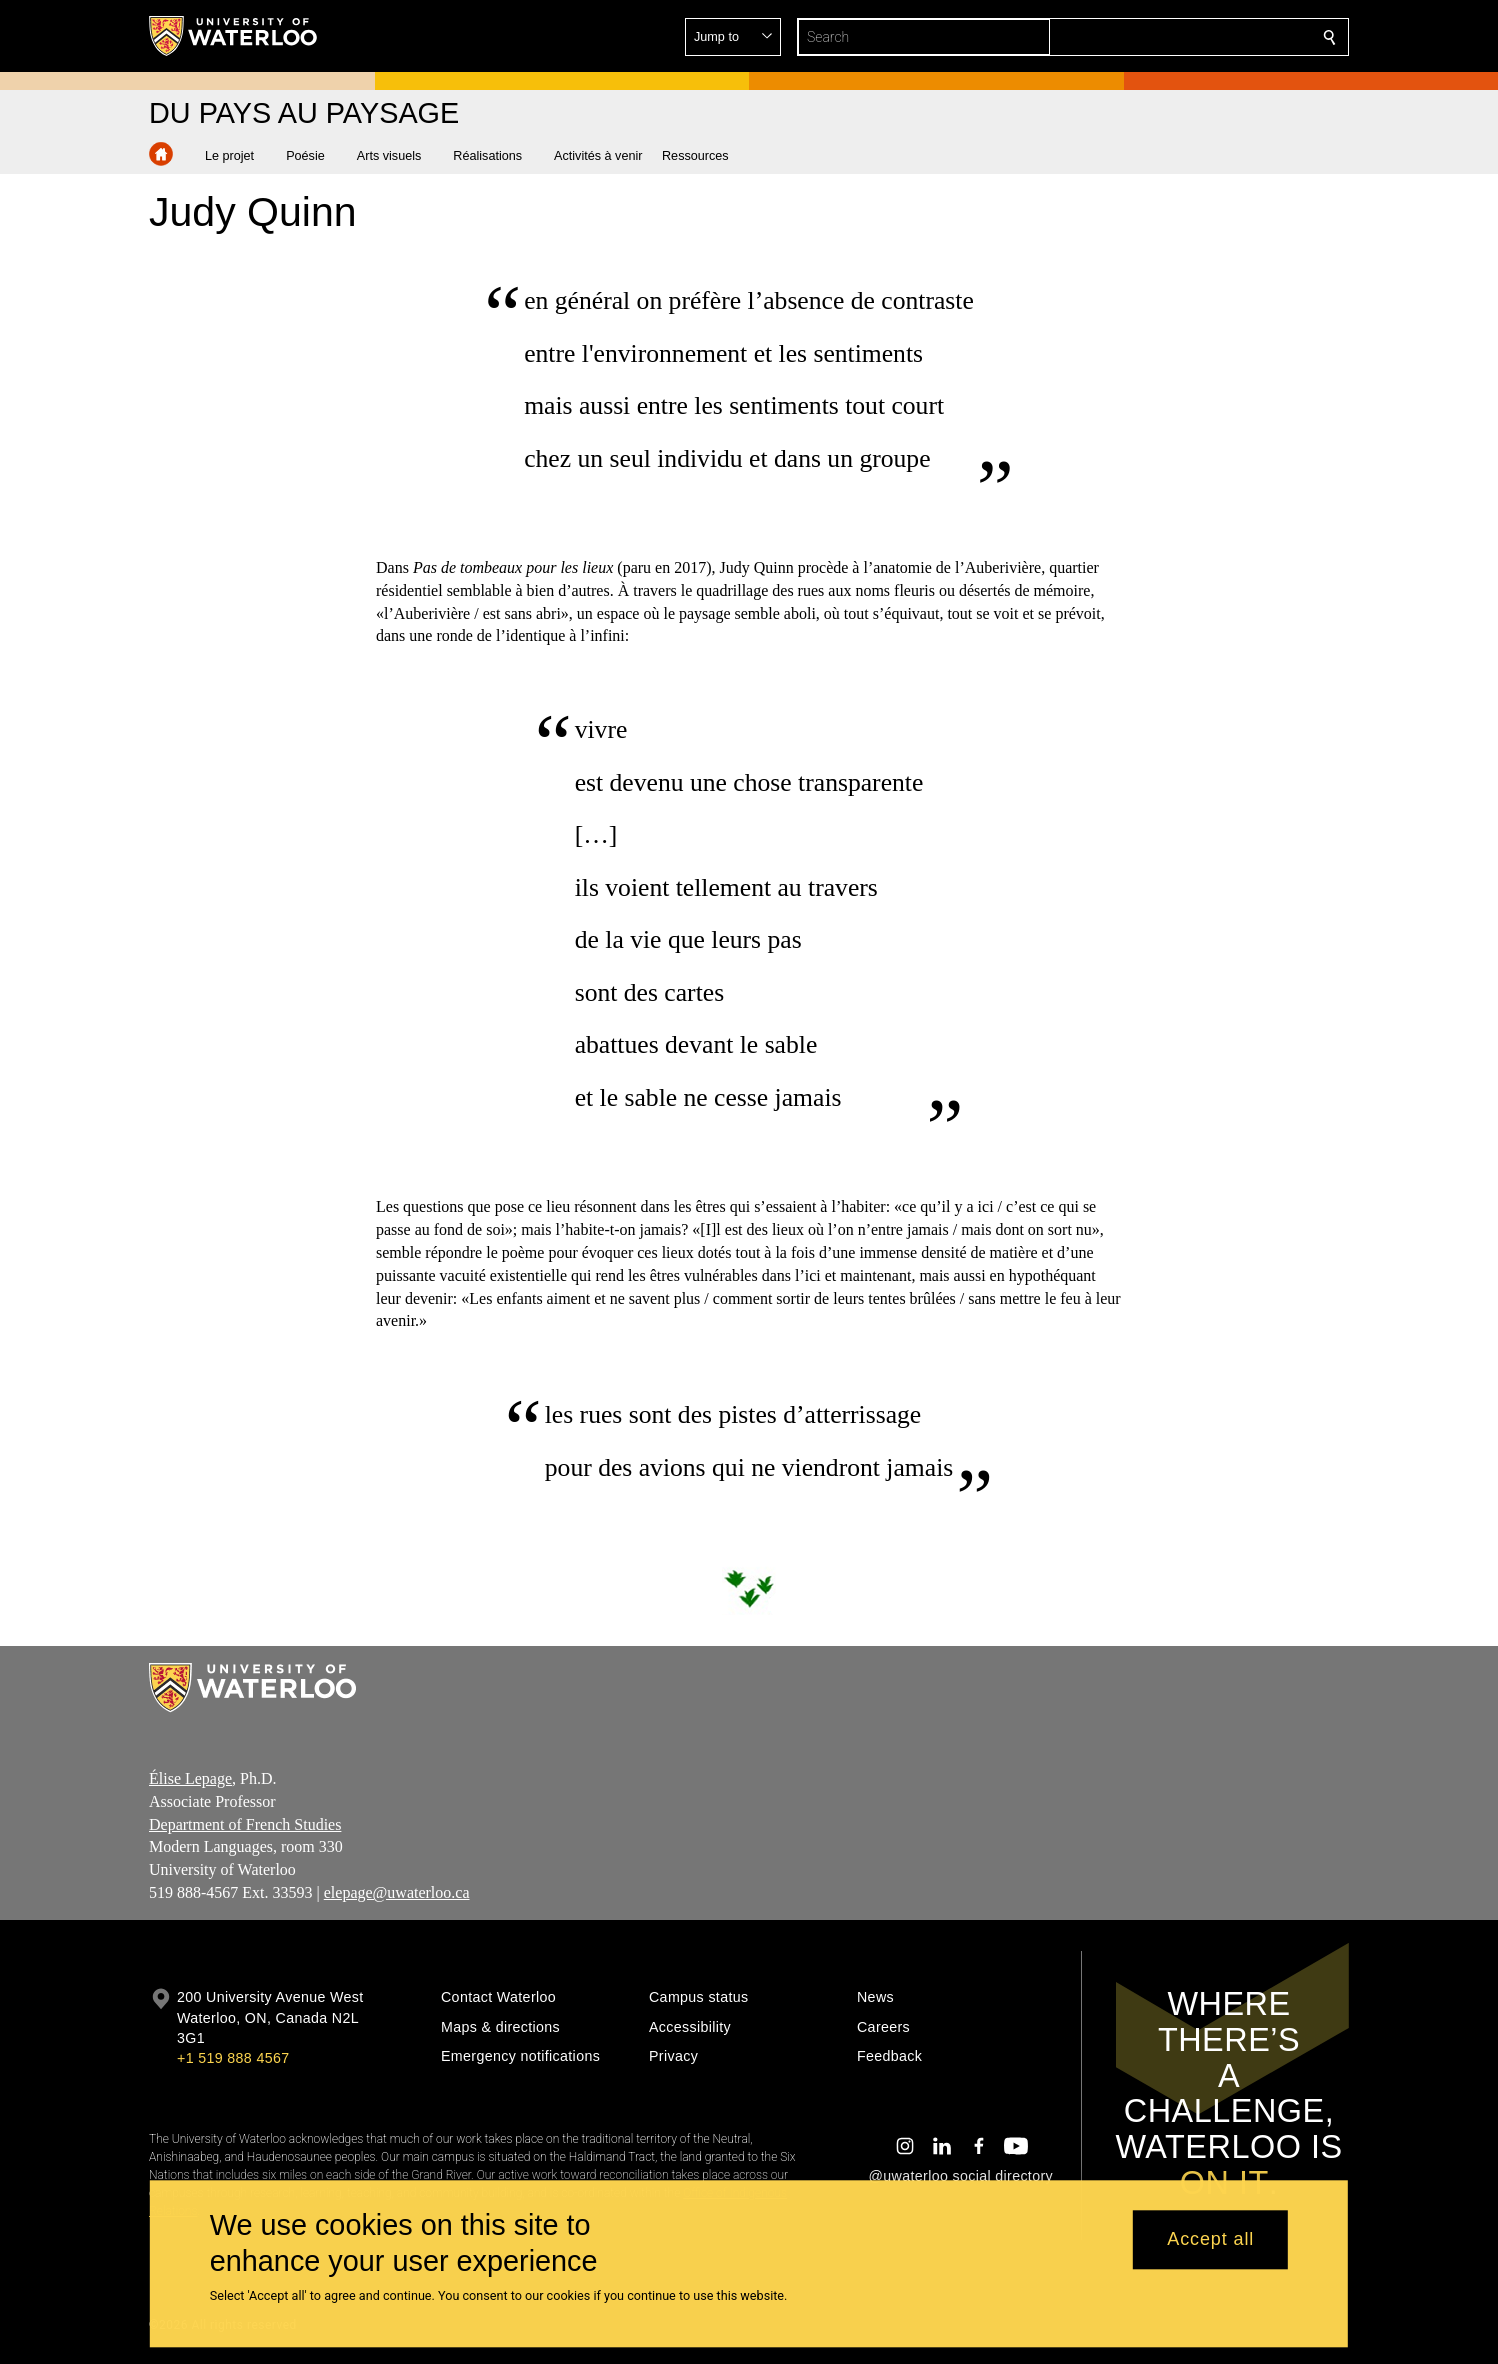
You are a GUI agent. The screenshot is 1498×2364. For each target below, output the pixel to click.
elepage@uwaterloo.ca (397, 1892)
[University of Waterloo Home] (234, 36)
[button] (1185, 37)
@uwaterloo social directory (961, 2176)
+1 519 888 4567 (233, 2058)
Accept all (1210, 2240)
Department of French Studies (245, 1823)
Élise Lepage (190, 1778)
